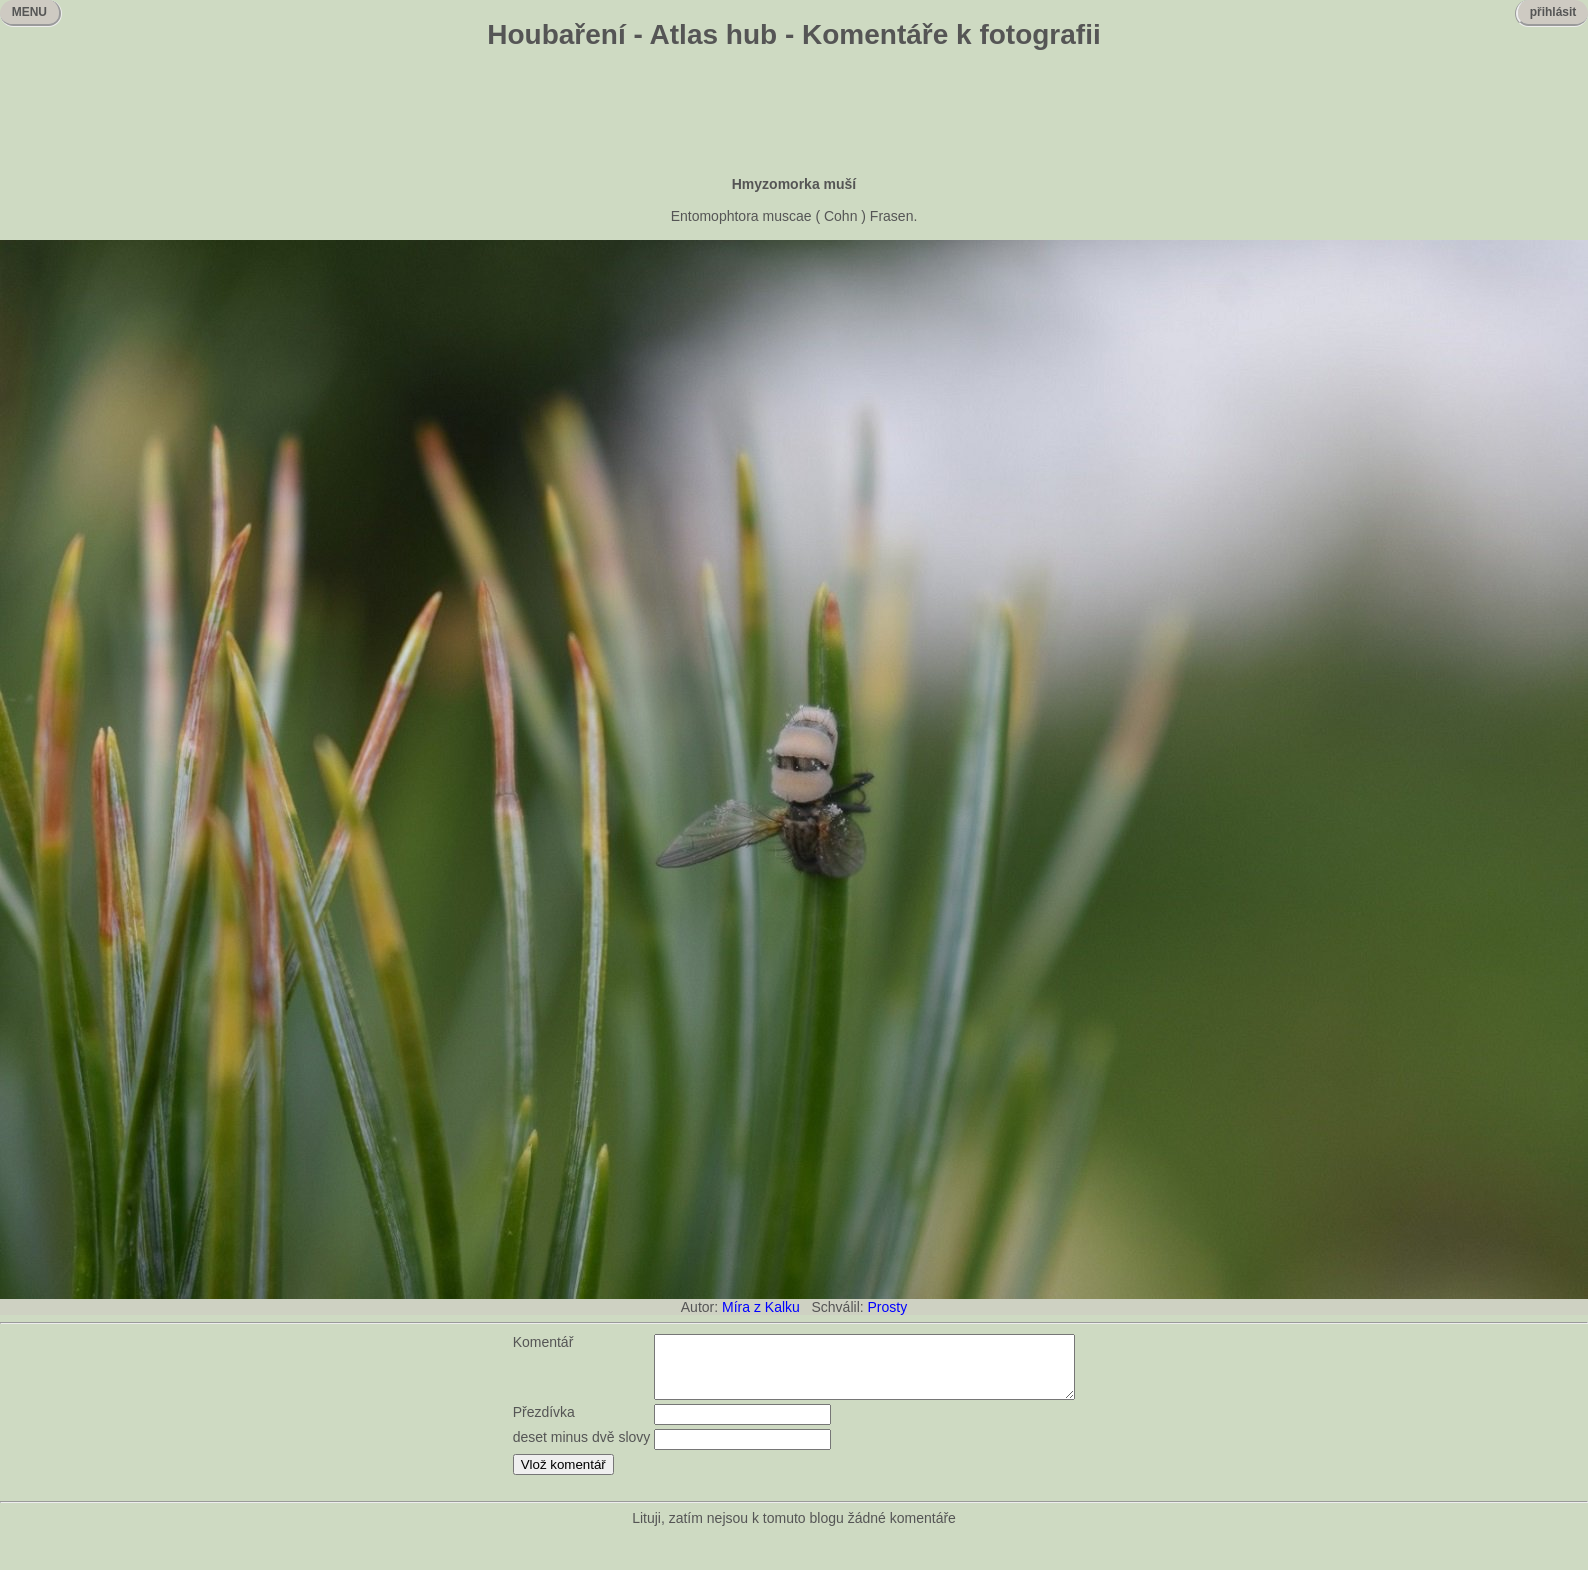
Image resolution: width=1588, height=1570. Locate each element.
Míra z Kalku (761, 1307)
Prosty (888, 1307)
